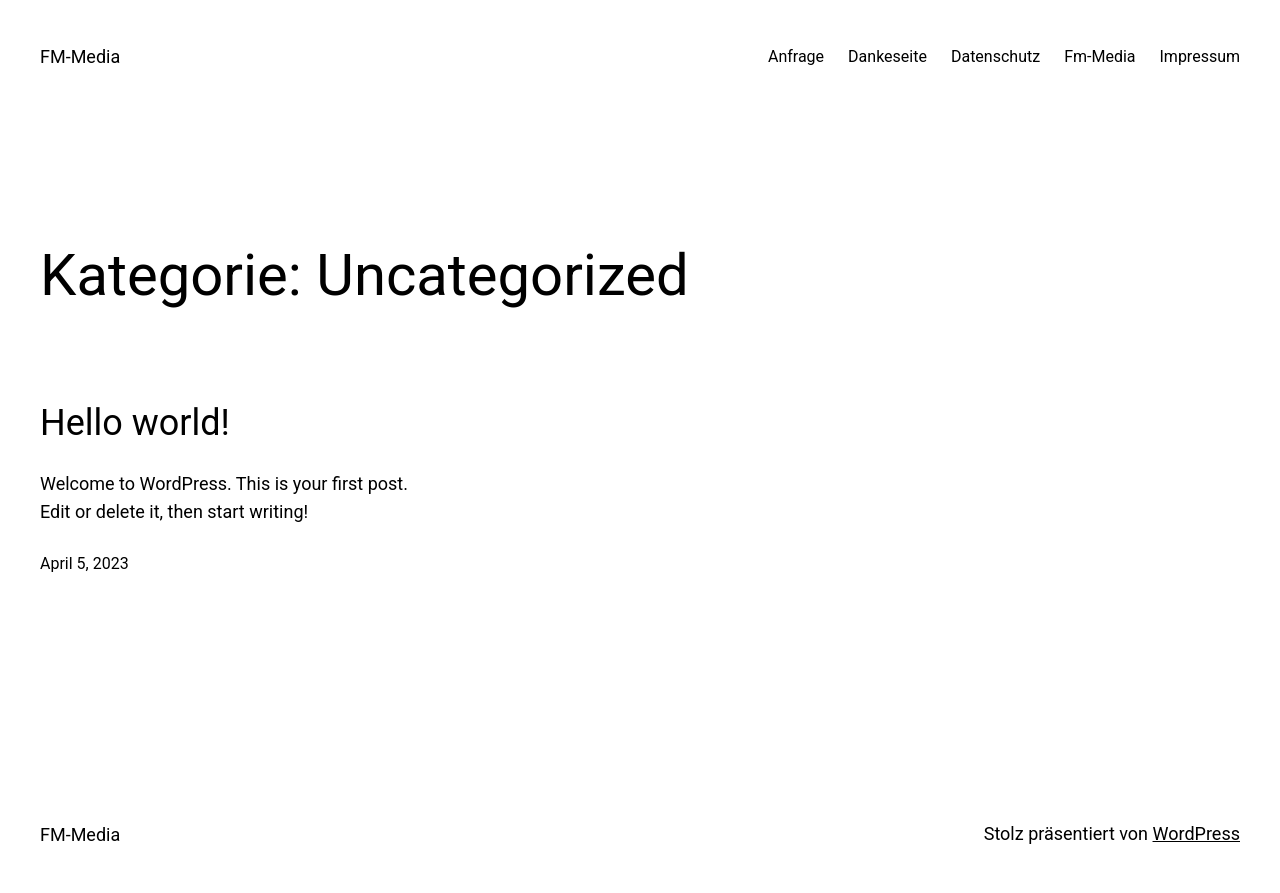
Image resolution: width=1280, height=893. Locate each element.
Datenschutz (995, 56)
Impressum (1200, 56)
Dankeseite (887, 56)
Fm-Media (1099, 56)
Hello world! (135, 423)
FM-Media (80, 56)
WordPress (1196, 833)
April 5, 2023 (84, 563)
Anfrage (796, 56)
